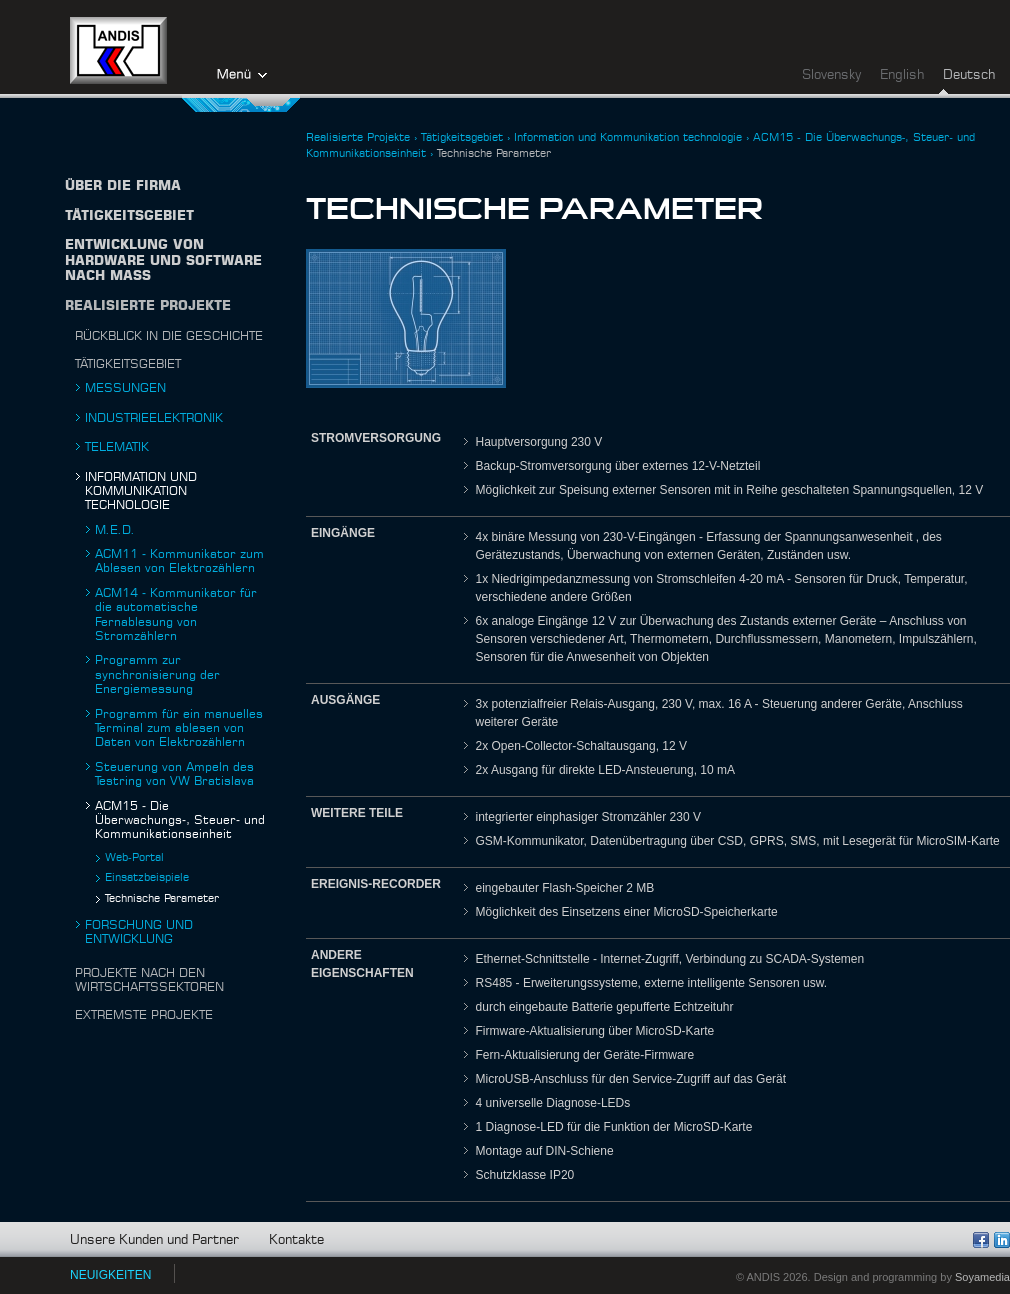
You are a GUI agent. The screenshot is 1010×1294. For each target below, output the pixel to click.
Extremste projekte (144, 1015)
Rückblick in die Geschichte (169, 336)
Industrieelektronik (154, 418)
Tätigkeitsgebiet (128, 364)
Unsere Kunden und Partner (154, 1240)
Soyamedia (982, 1277)
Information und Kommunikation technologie (141, 491)
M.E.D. (115, 530)
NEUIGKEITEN (110, 1275)
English (902, 75)
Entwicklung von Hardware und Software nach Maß (163, 261)
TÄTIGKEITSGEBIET (129, 216)
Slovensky (831, 75)
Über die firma (123, 186)
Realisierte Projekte (148, 306)
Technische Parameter (162, 898)
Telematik (117, 447)
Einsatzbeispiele (147, 877)
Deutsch (969, 75)
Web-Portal (134, 857)
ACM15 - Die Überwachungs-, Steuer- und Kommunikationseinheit (180, 820)
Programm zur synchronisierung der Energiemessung (157, 674)
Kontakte (296, 1240)
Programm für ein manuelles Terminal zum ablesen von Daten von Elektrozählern (179, 728)
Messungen (125, 388)
